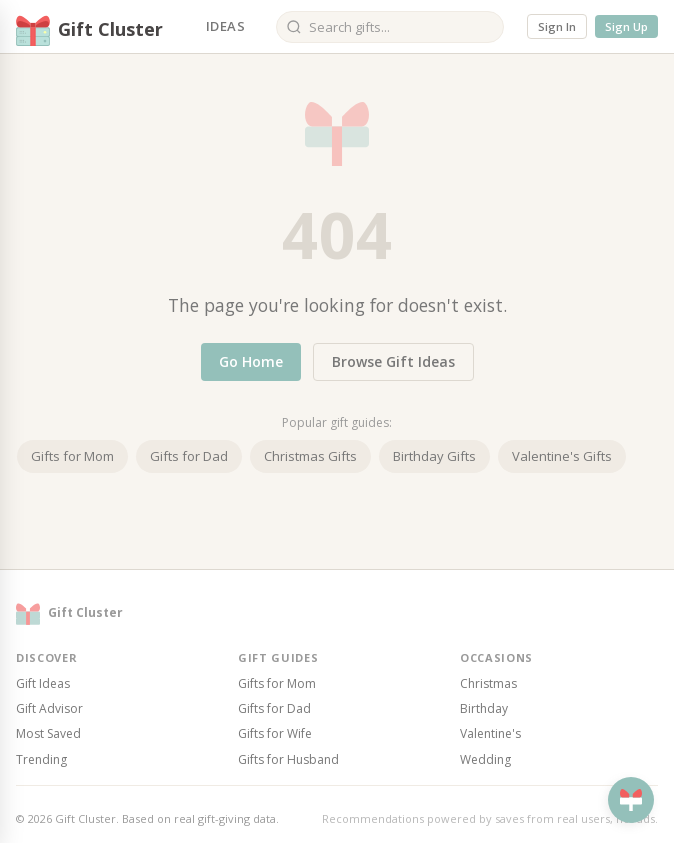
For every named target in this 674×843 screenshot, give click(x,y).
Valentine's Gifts (562, 456)
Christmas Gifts (310, 456)
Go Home (251, 361)
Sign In (557, 26)
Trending (41, 759)
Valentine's (490, 733)
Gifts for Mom (72, 456)
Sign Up (626, 26)
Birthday (484, 708)
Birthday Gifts (434, 456)
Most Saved (48, 733)
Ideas (225, 26)
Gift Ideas (43, 683)
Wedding (485, 759)
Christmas (488, 683)
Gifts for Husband (288, 759)
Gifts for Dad (189, 456)
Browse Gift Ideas (393, 361)
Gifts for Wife (275, 733)
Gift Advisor (49, 708)
